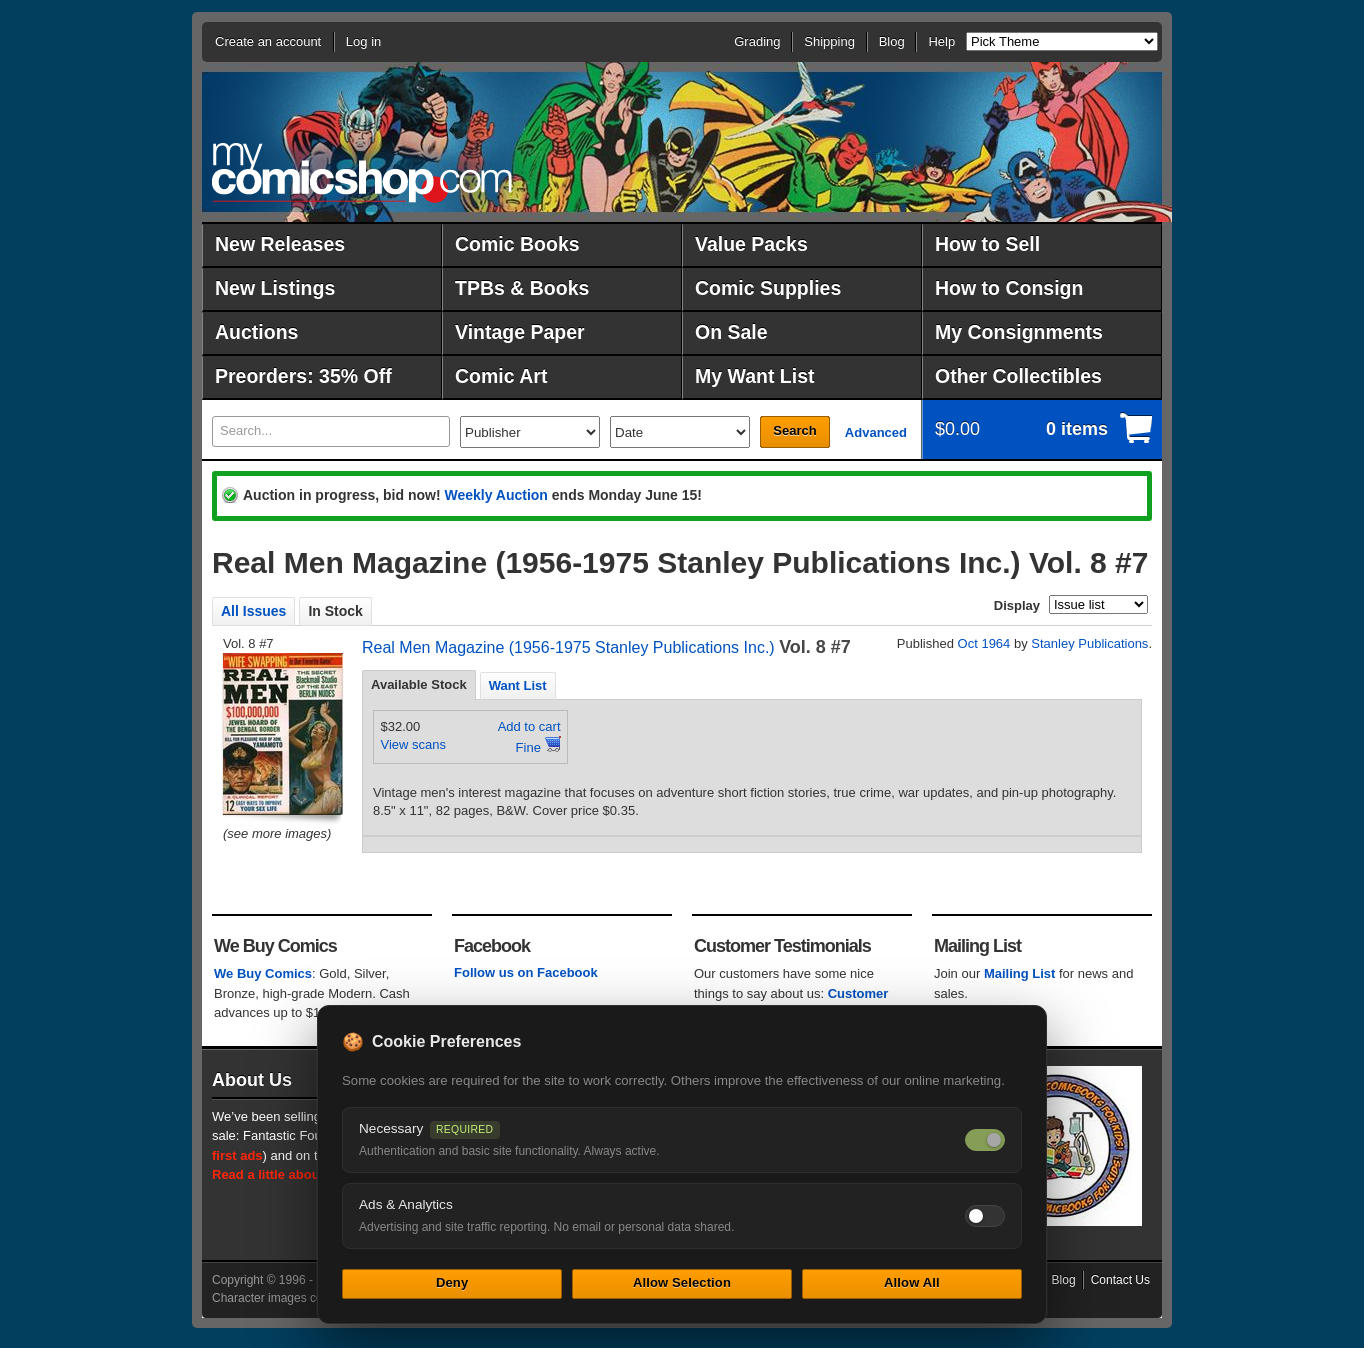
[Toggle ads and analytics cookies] (985, 1216)
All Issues (253, 611)
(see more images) (277, 833)
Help (941, 41)
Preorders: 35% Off (303, 376)
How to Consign (1009, 288)
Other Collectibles (1018, 376)
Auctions (256, 332)
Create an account (268, 41)
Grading (757, 41)
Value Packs (751, 244)
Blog (892, 41)
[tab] (419, 685)
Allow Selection (682, 1282)
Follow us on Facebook (526, 972)
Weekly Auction (495, 495)
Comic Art (501, 376)
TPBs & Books (522, 288)
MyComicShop (362, 172)
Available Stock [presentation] (419, 684)
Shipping (829, 41)
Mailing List (1020, 973)
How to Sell (987, 244)
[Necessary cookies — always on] (985, 1140)
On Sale (731, 332)
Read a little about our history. (305, 1174)
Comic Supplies (768, 288)
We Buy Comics (263, 973)
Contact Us (1120, 1280)
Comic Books (517, 244)
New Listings (275, 288)
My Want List (755, 376)
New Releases (280, 244)
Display (1017, 605)
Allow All (912, 1282)
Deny (452, 1282)
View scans (414, 744)
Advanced (876, 432)
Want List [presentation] (518, 685)
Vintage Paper (520, 332)
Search (794, 430)
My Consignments (1019, 332)
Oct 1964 (984, 643)
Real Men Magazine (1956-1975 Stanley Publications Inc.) (568, 647)
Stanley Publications (1089, 643)
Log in (363, 41)
